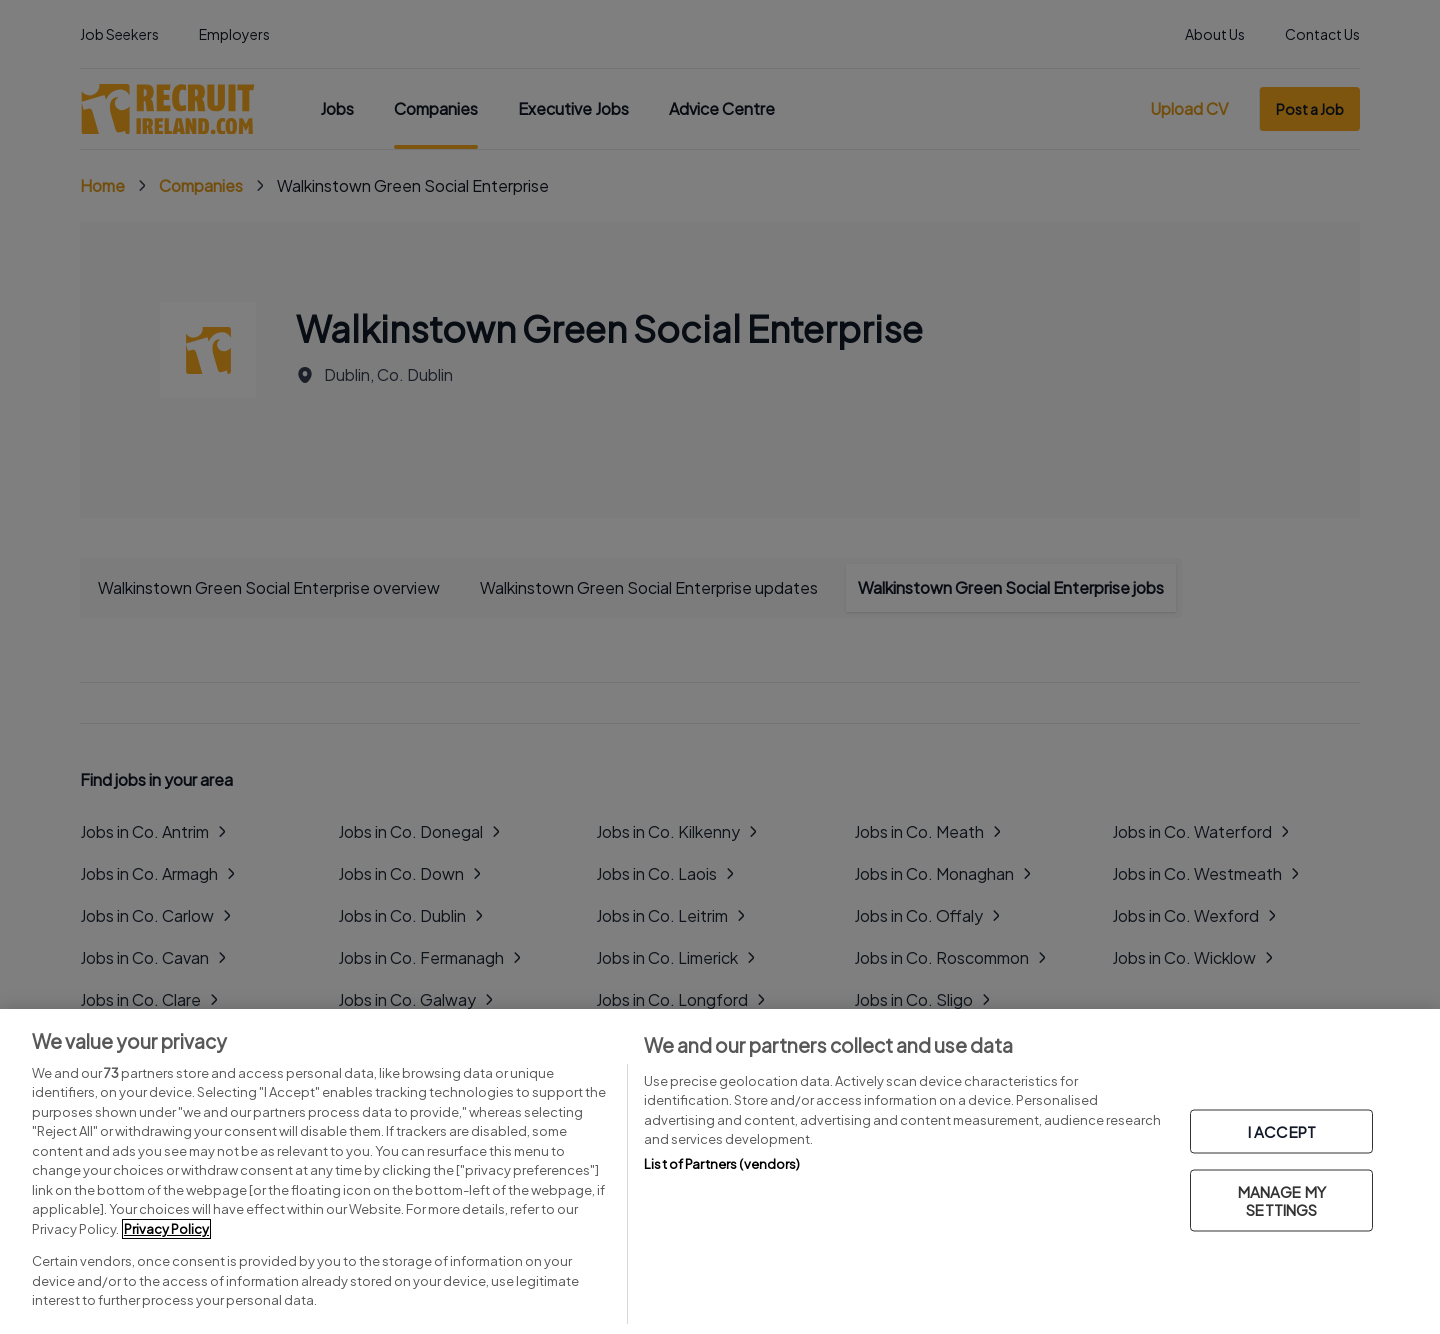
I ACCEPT (1282, 1131)
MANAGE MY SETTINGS (1282, 1200)
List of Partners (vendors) (722, 1164)
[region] (720, 1171)
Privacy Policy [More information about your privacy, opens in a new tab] (166, 1229)
